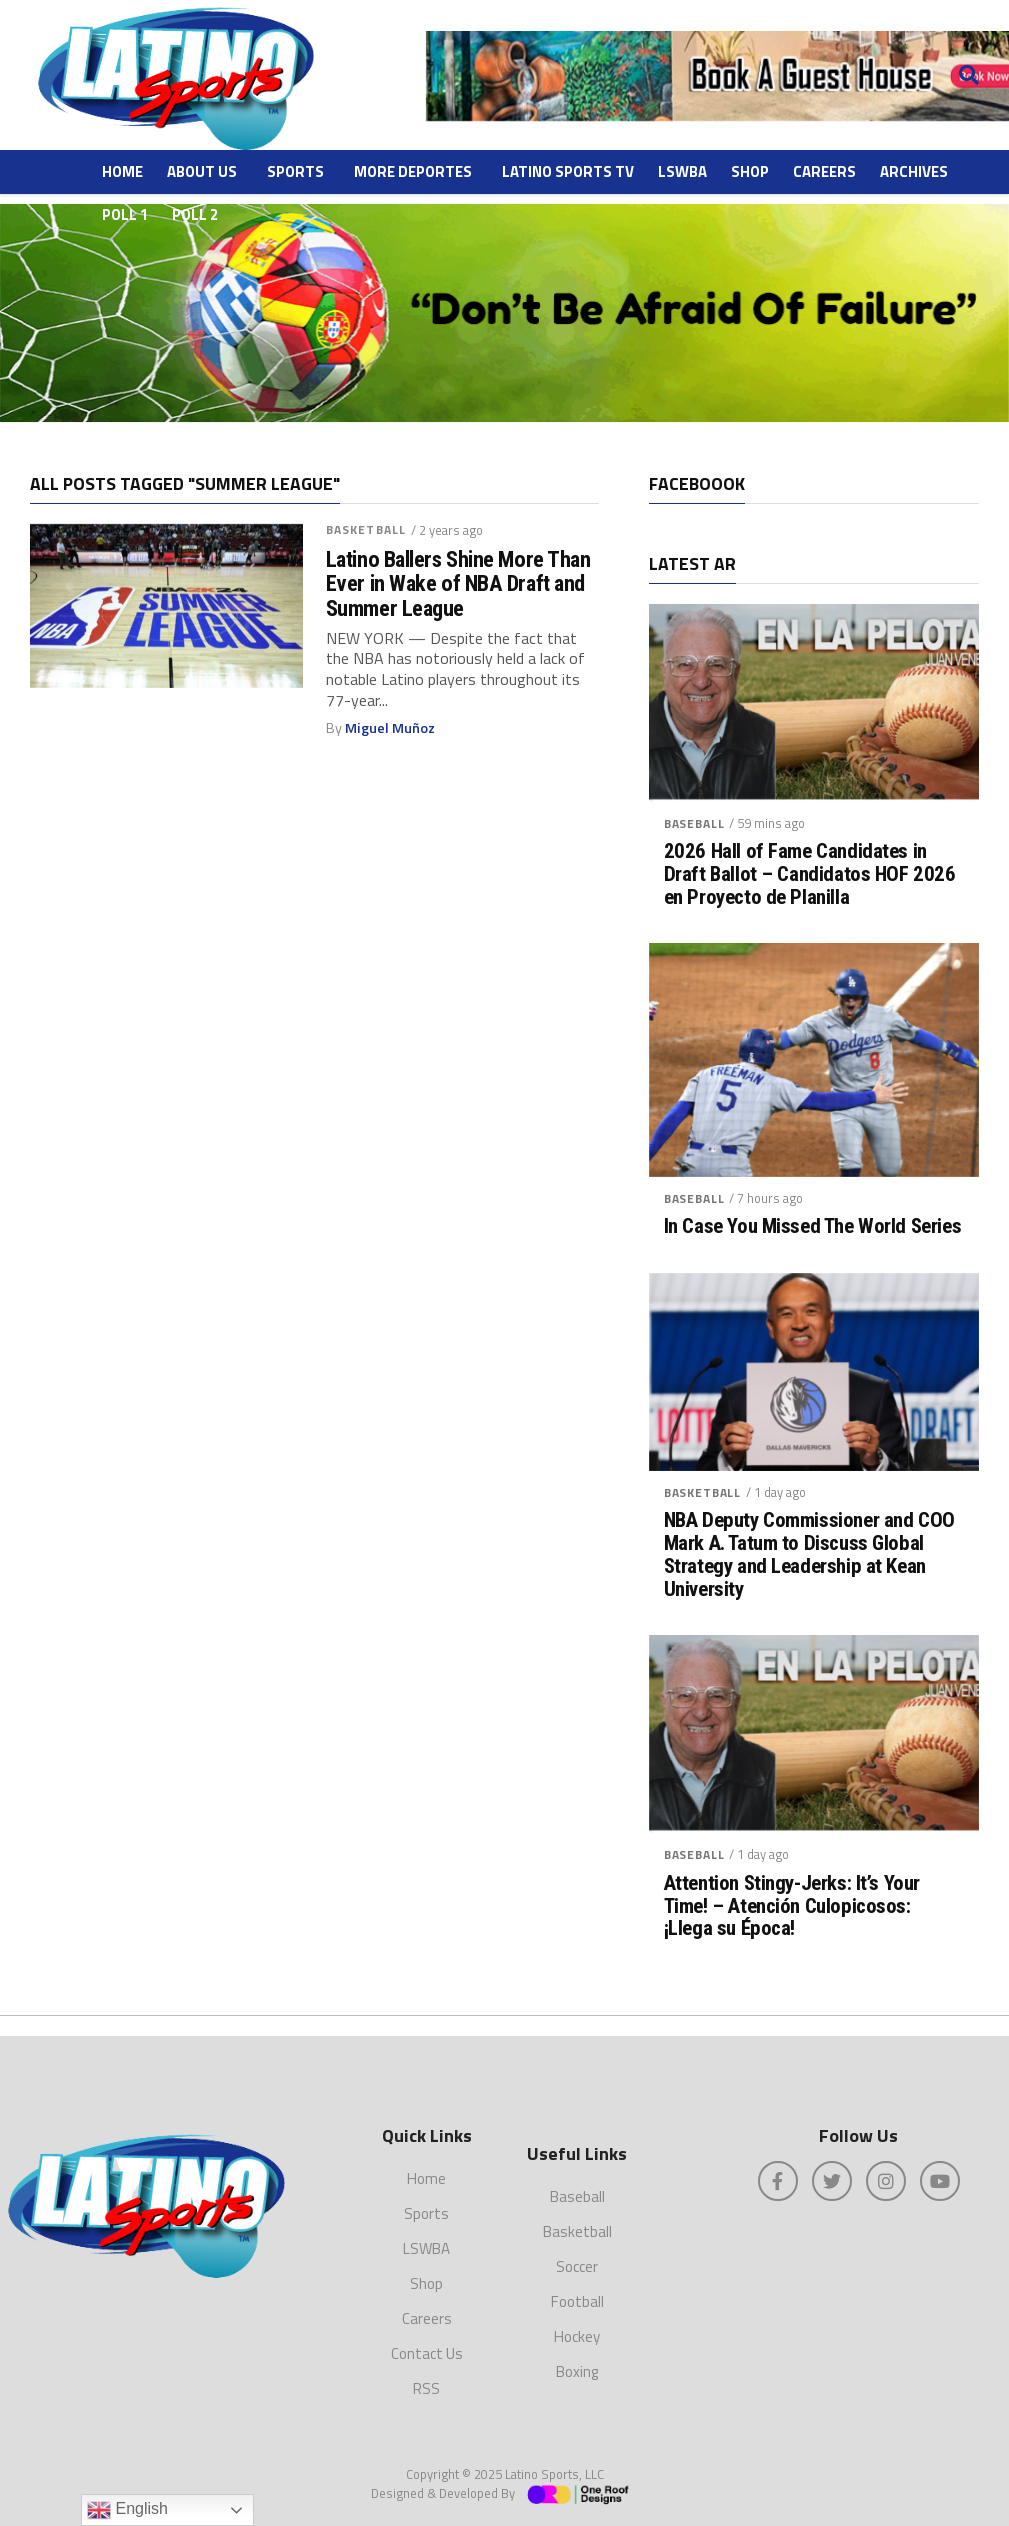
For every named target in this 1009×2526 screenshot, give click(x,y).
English (127, 2510)
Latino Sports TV (568, 171)
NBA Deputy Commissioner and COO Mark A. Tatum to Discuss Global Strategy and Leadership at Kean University (809, 1555)
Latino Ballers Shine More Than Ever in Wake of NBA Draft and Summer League (458, 584)
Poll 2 (195, 214)
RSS (426, 2388)
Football (577, 2301)
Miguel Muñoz (390, 728)
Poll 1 (125, 214)
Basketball (366, 529)
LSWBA (682, 171)
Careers (824, 171)
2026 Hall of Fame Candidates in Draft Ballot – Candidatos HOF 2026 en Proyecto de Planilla (810, 874)
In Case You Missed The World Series (812, 1226)
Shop (750, 171)
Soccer (577, 2266)
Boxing (577, 2371)
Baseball (694, 823)
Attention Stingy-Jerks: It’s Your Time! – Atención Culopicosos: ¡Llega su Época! (792, 1906)
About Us (202, 171)
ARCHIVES (914, 171)
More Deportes (413, 171)
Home (122, 171)
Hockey (577, 2336)
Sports (295, 171)
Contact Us (427, 2353)
